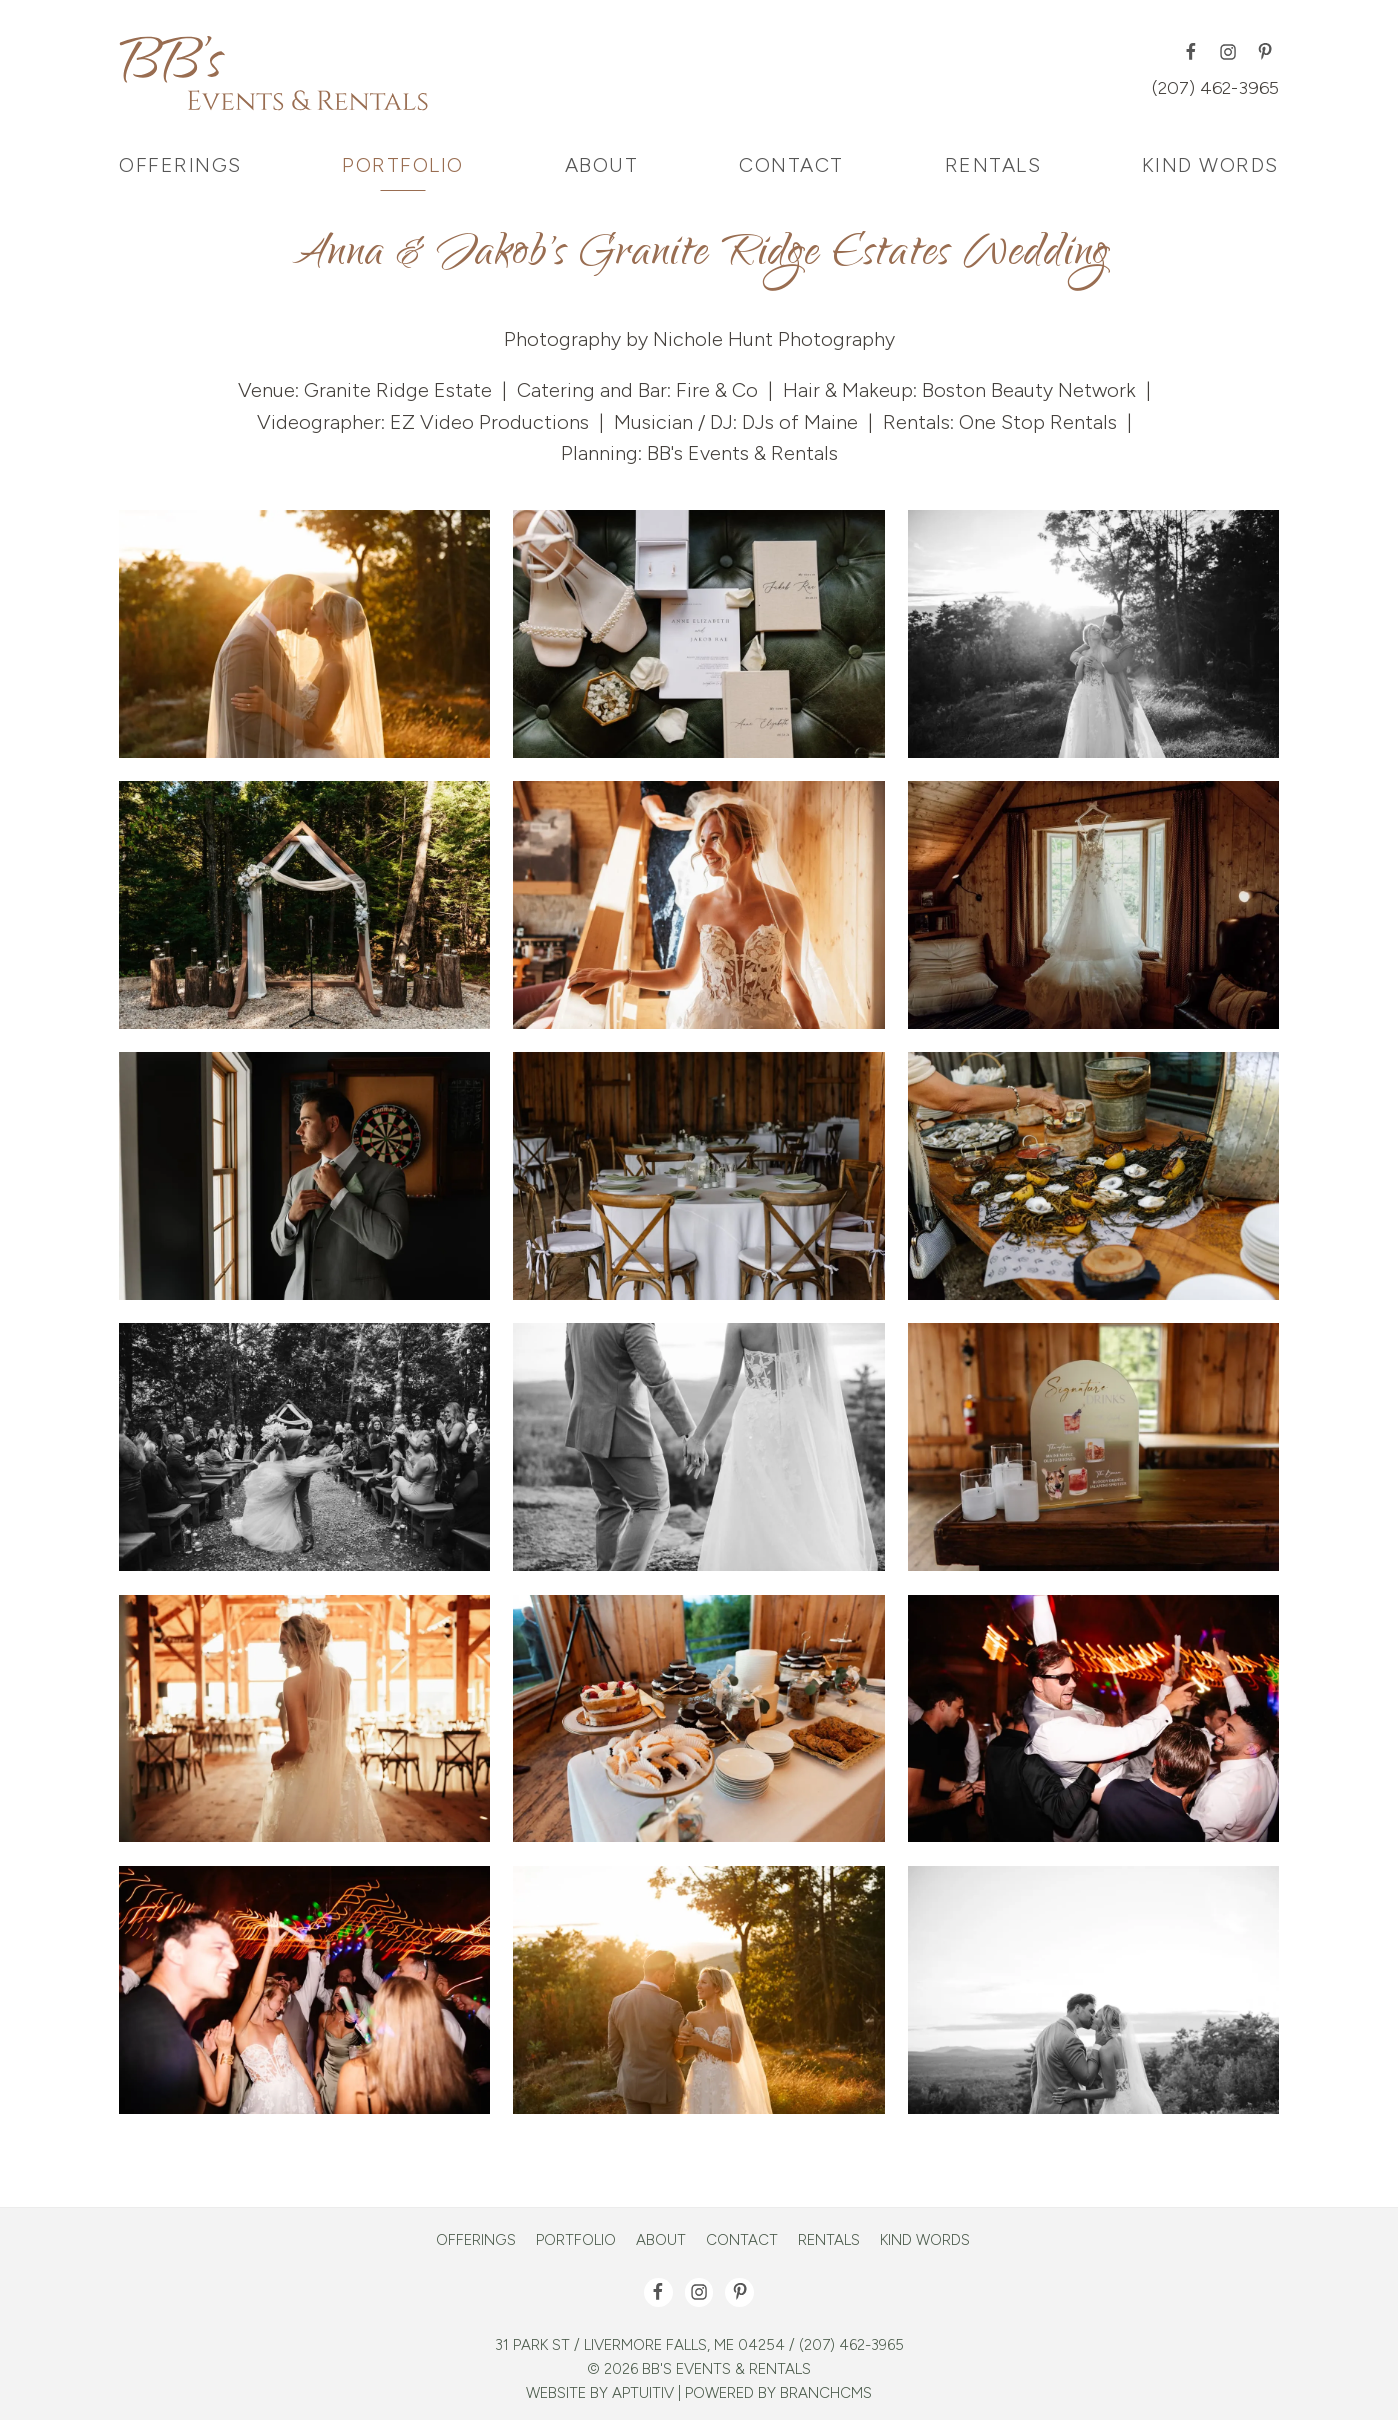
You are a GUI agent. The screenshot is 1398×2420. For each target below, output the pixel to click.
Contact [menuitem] (791, 165)
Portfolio (576, 2240)
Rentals (829, 2240)
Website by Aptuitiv (600, 2393)
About (661, 2240)
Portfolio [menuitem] (403, 165)
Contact (742, 2240)
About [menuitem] (602, 165)
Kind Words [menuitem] (1210, 165)
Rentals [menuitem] (993, 165)
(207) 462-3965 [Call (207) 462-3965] (1215, 88)
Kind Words (925, 2240)
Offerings (476, 2240)
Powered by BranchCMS (778, 2393)
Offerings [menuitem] (180, 165)
